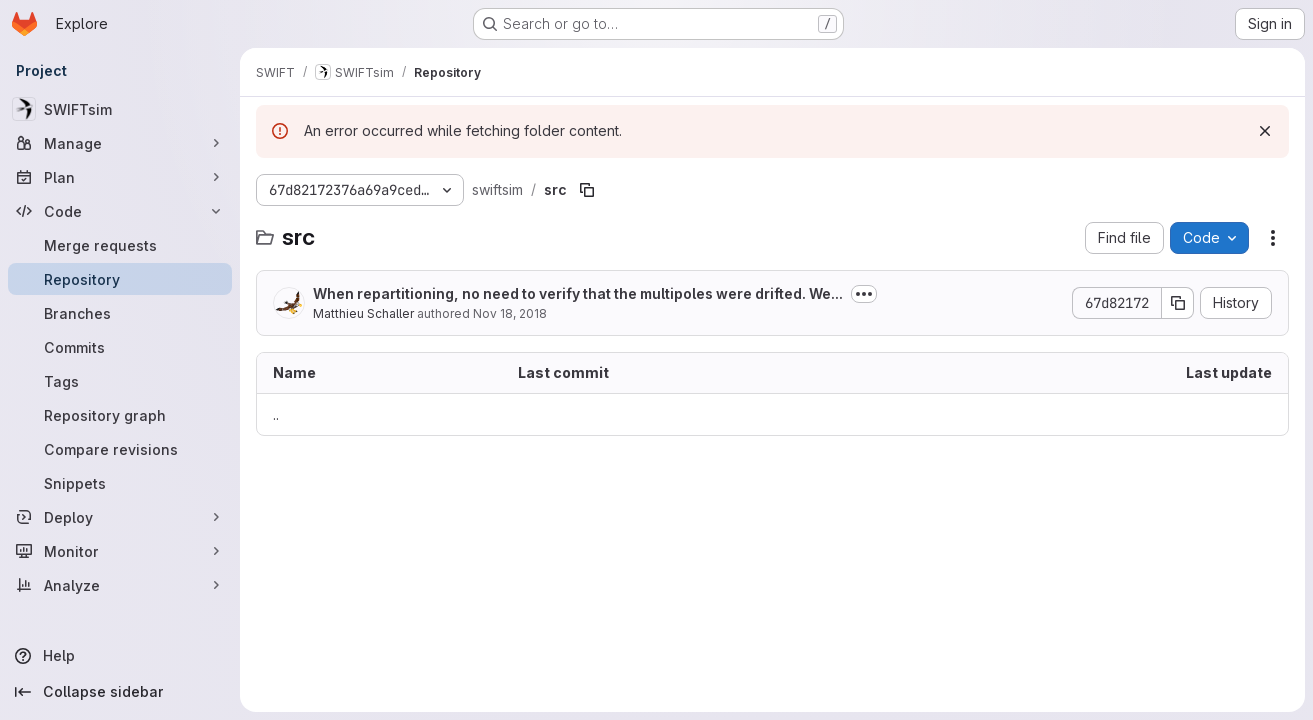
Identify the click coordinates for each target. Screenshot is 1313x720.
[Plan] (120, 177)
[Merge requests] (120, 245)
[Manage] (120, 143)
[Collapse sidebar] (120, 692)
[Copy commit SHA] (1178, 303)
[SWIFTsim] (120, 109)
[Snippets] (120, 483)
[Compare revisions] (120, 449)
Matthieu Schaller (363, 313)
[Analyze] (120, 585)
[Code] (120, 211)
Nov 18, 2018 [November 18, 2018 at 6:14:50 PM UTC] (510, 313)
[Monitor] (120, 551)
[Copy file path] (587, 190)
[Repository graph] (120, 415)
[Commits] (120, 347)
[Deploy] (120, 517)
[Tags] (120, 381)
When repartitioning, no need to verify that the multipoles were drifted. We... (578, 293)
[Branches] (120, 313)
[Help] (120, 656)
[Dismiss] (1265, 131)
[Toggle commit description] (864, 294)
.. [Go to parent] (276, 414)
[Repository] (120, 279)
